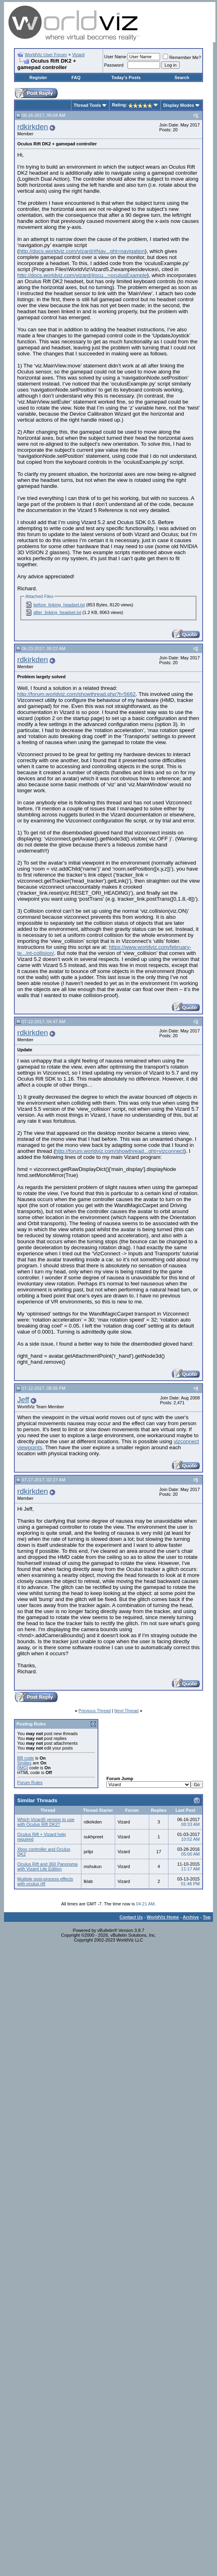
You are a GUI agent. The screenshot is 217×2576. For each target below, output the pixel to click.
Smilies (24, 1762)
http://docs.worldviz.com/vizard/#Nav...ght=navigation (82, 251)
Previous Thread (95, 1710)
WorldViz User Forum (46, 54)
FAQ (76, 77)
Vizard (78, 54)
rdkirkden (32, 126)
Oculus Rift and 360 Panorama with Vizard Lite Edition (47, 1866)
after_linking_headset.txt (57, 612)
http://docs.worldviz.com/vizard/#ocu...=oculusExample (82, 275)
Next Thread (126, 1710)
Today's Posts (125, 77)
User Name (115, 56)
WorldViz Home (163, 1917)
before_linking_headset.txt (59, 604)
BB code (25, 1758)
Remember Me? (182, 57)
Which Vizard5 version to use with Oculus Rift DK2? (45, 1822)
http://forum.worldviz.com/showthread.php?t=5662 (76, 694)
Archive (191, 1917)
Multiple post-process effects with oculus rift (45, 1881)
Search (181, 77)
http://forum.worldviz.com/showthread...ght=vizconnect (119, 1151)
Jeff (23, 1399)
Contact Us (131, 1917)
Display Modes (178, 105)
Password (114, 65)
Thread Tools (87, 105)
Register (38, 77)
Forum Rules (30, 1782)
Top (207, 1917)
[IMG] (22, 1767)
